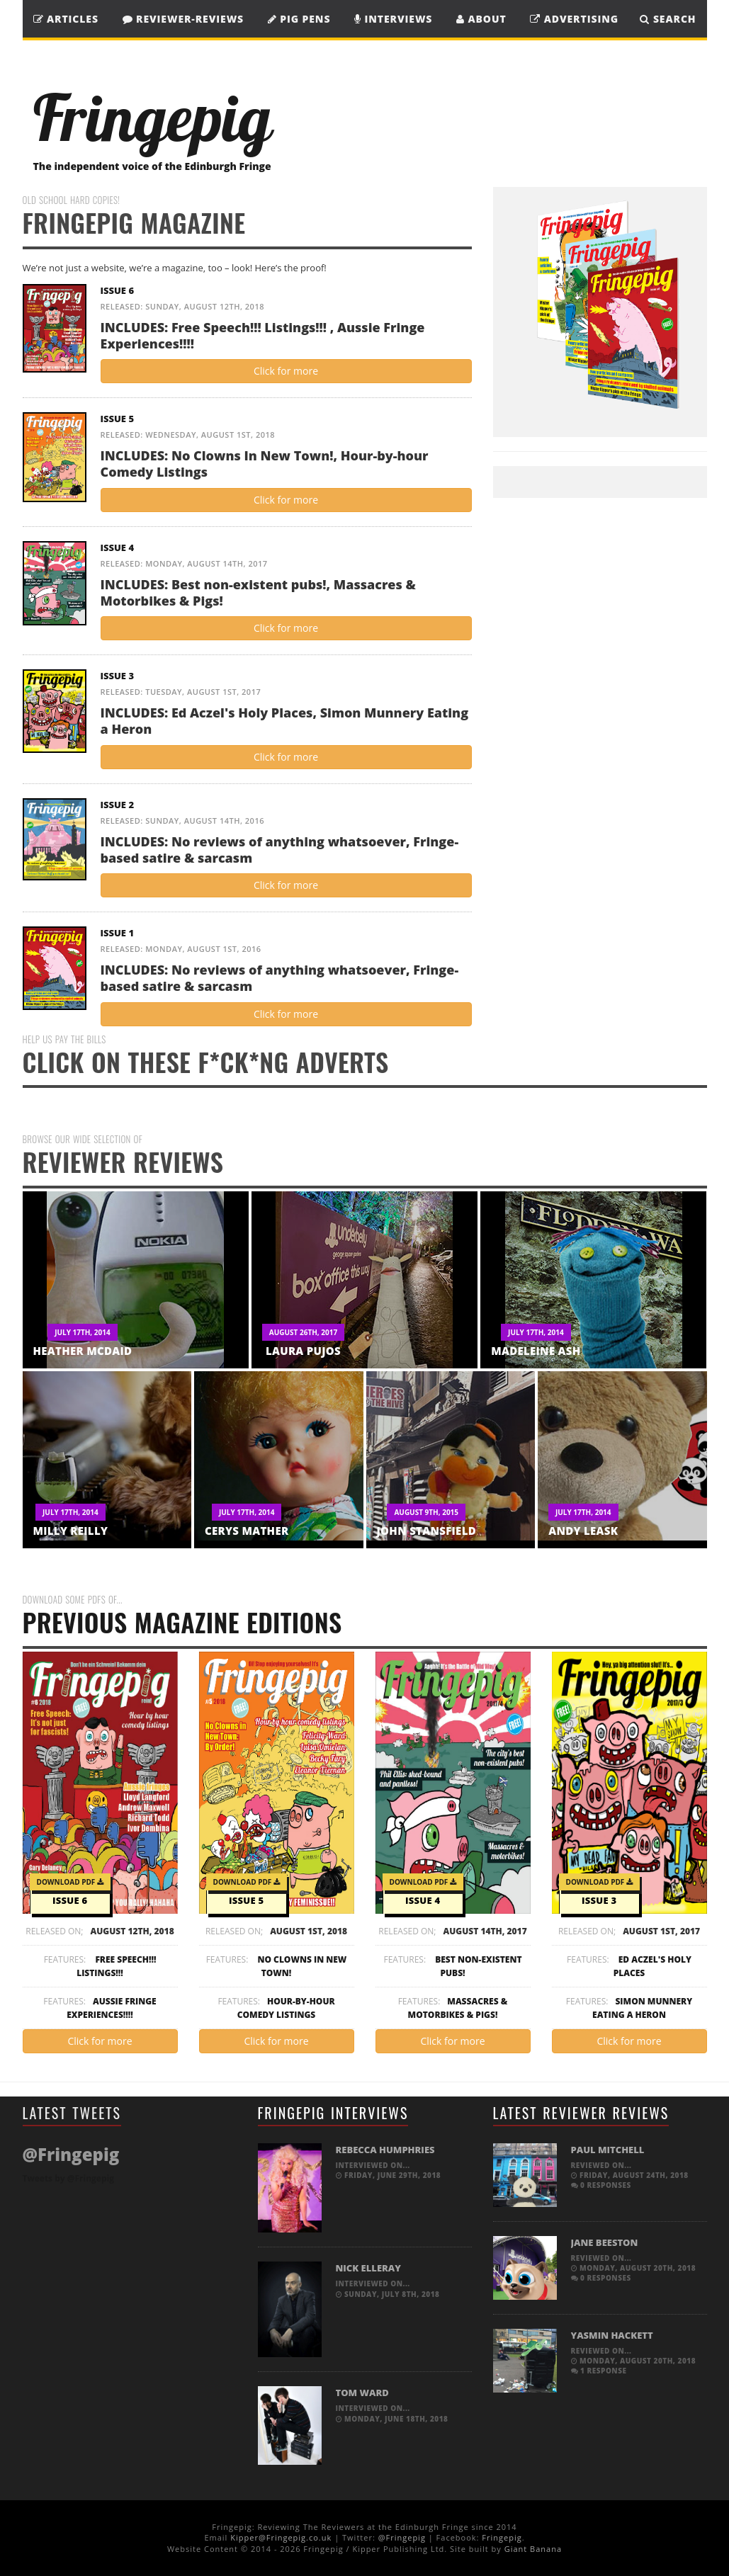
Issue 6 (118, 290)
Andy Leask (583, 1531)
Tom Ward (362, 2392)
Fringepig (501, 2537)
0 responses (601, 2185)
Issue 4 (118, 547)
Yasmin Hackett (612, 2335)
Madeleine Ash (535, 1351)
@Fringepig (402, 2537)
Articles (65, 18)
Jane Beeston (604, 2242)
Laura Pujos (303, 1351)
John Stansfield (427, 1531)
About (481, 18)
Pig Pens (299, 18)
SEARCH (668, 18)
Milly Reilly (70, 1531)
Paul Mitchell (608, 2149)
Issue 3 (118, 675)
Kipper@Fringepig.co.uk (281, 2537)
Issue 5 (118, 418)
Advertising (574, 18)
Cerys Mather (246, 1531)
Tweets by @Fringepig (68, 2178)
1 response (599, 2371)
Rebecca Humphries (385, 2149)
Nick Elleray (368, 2268)
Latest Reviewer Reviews (581, 2112)
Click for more (286, 371)
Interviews (393, 18)
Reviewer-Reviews (183, 18)
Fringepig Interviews (333, 2112)
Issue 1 (118, 932)
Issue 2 (118, 804)
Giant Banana (533, 2548)
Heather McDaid (82, 1351)
